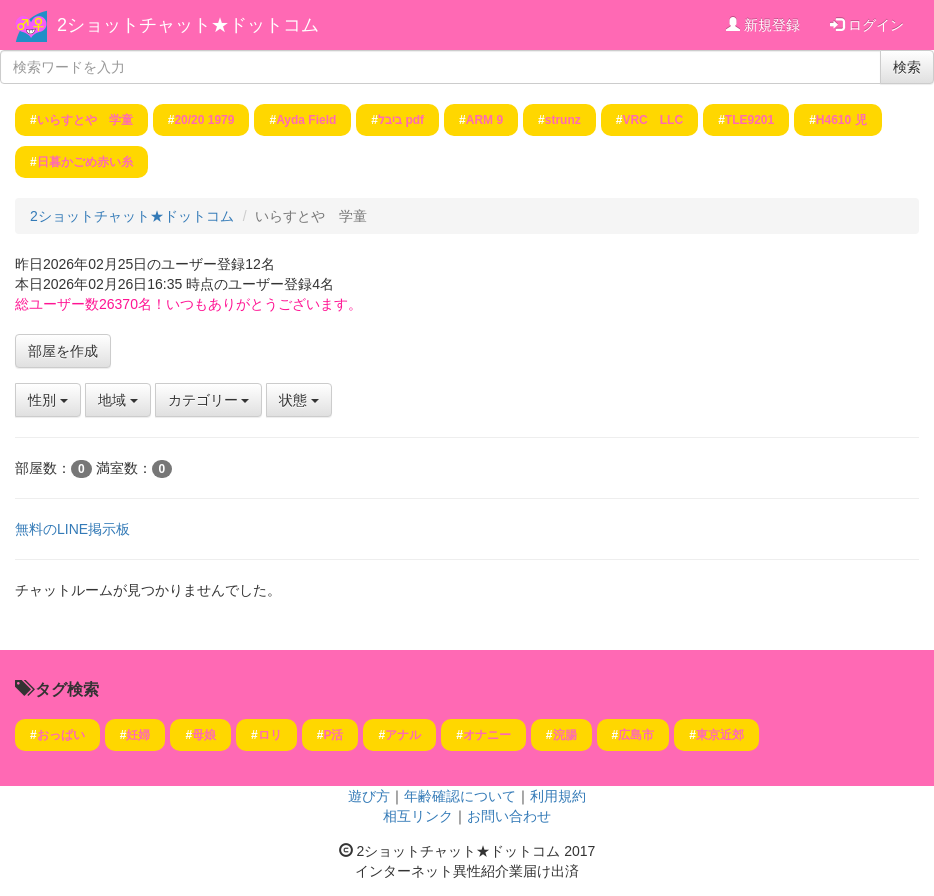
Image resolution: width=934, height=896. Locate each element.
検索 (907, 67)
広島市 (636, 735)
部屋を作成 (63, 351)
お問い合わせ (509, 816)
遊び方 (369, 796)
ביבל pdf (401, 120)
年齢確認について (460, 796)
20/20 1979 (204, 120)
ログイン (867, 25)
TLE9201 (749, 120)
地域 (118, 400)
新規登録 (763, 25)
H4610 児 (841, 120)
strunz (563, 120)
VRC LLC (652, 120)
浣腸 (565, 735)
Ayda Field (306, 120)
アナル (403, 735)
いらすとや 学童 (85, 120)
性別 (48, 400)
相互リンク (418, 816)
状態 (299, 400)
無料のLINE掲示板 (72, 529)
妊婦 (138, 735)
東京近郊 (720, 735)
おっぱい (61, 735)
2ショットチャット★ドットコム (188, 25)
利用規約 (558, 796)
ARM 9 (484, 120)
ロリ (270, 735)
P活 (333, 735)
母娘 (204, 735)
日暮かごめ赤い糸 (85, 162)
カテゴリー (209, 400)
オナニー (487, 735)
